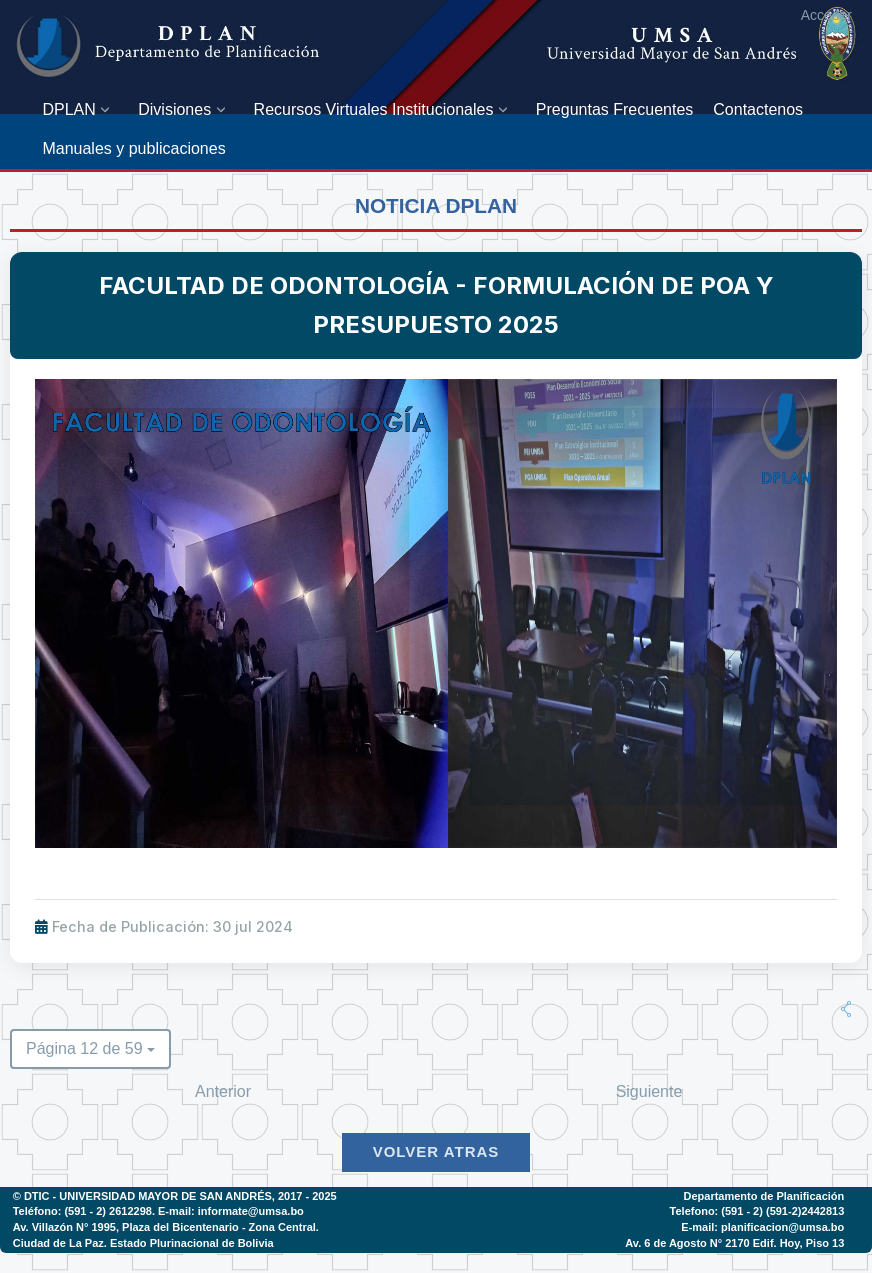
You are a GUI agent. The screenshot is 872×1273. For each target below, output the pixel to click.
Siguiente (649, 1091)
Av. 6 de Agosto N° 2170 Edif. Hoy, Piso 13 (734, 1243)
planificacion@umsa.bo (782, 1227)
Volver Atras (436, 1151)
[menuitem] (80, 109)
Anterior (223, 1091)
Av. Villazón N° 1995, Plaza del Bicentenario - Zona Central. (166, 1227)
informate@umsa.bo (251, 1211)
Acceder (826, 15)
